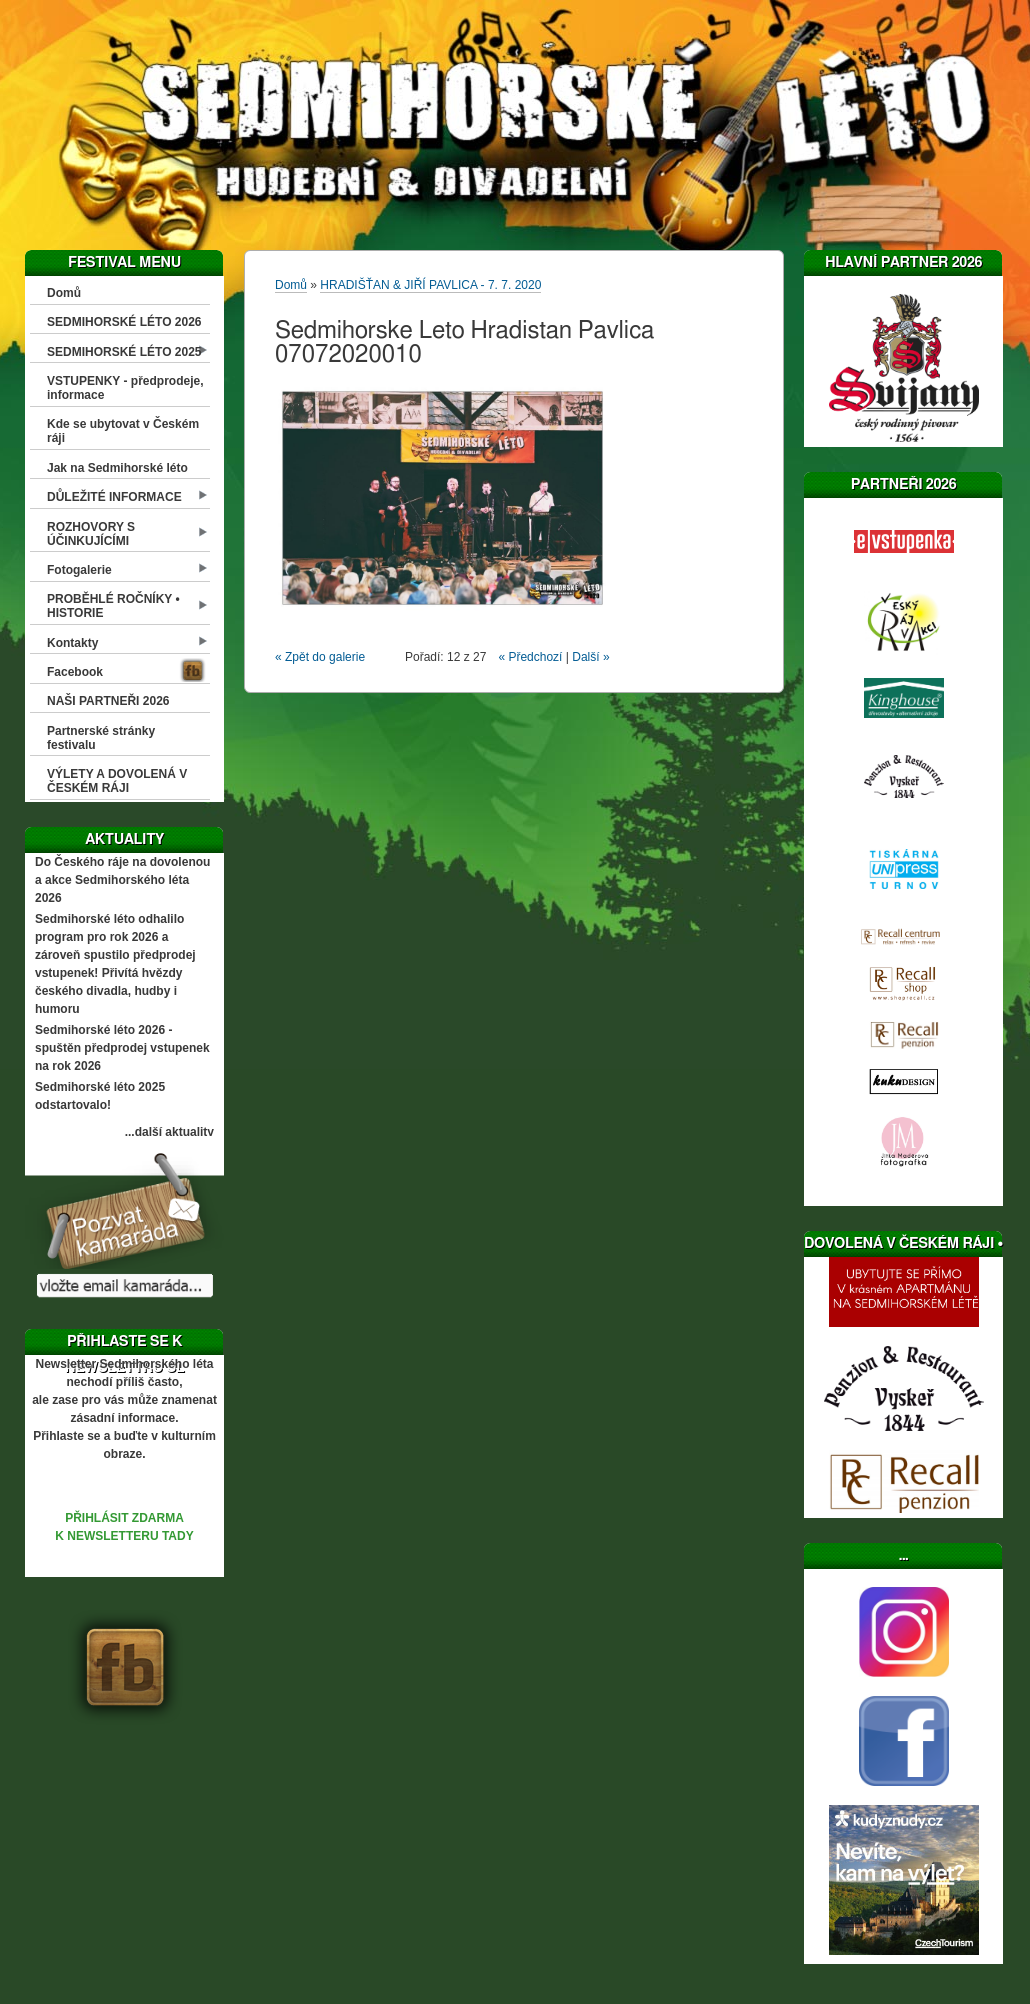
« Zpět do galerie (320, 657)
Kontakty (72, 643)
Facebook (75, 672)
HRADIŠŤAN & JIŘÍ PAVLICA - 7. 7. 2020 (430, 285)
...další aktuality (169, 1132)
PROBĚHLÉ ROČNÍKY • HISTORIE (113, 606)
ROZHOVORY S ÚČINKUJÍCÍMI (91, 534)
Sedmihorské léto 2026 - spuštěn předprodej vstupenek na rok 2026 (122, 1048)
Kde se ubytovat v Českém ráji (123, 431)
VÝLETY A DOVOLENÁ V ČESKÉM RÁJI (117, 781)
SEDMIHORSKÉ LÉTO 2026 (124, 322)
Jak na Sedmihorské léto (117, 468)
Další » (590, 657)
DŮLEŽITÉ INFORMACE (114, 497)
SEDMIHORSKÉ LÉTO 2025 (124, 352)
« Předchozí (530, 657)
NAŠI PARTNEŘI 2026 (108, 701)
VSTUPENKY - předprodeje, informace (125, 388)
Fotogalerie (79, 570)
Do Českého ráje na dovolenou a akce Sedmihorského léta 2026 (122, 880)
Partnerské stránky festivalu (101, 738)
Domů (64, 293)
